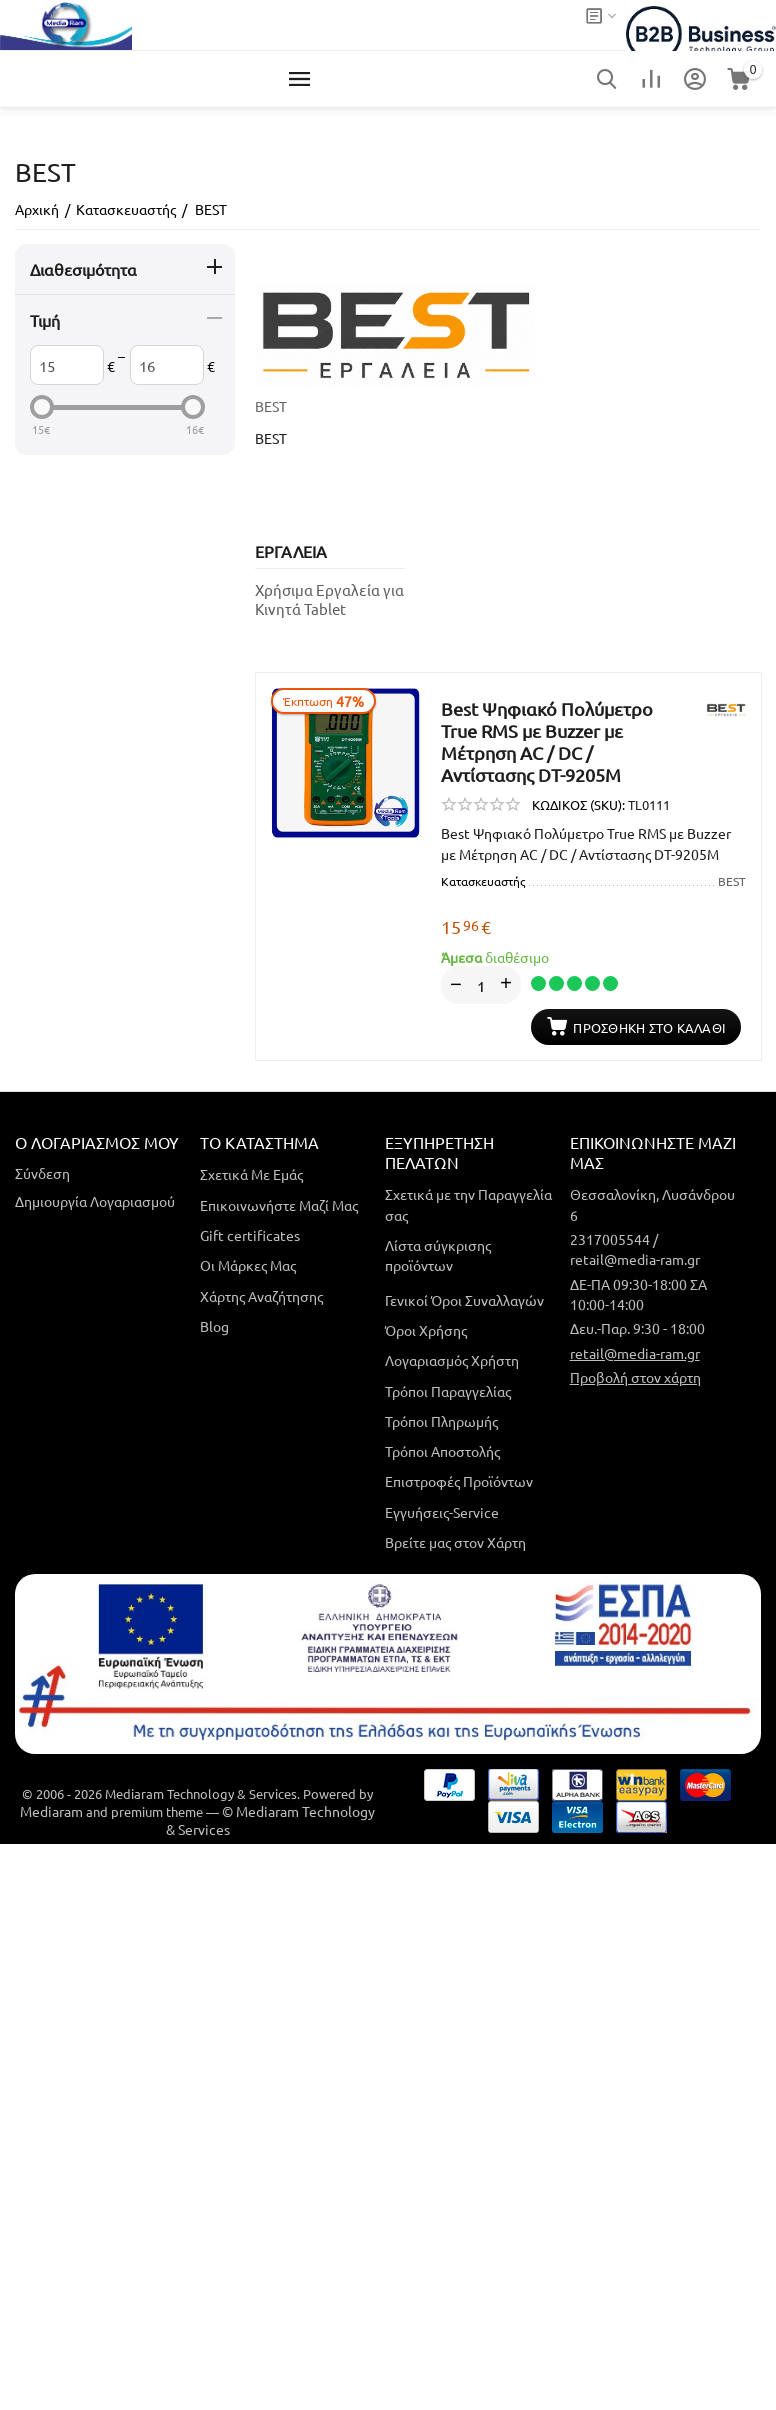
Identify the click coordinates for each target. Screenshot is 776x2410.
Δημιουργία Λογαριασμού (95, 1201)
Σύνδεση (42, 1173)
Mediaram (51, 1811)
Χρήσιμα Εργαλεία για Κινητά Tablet (329, 599)
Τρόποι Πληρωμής (441, 1421)
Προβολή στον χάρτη (635, 1377)
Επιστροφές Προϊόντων (459, 1481)
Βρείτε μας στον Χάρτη (455, 1542)
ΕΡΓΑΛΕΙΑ (291, 551)
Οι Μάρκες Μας (248, 1265)
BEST (271, 406)
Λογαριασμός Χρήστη (452, 1360)
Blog (214, 1326)
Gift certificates (250, 1235)
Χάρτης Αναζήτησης (261, 1295)
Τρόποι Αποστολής (442, 1451)
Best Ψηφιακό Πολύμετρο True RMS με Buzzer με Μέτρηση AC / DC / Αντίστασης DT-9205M (547, 741)
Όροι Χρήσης (426, 1330)
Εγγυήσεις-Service (442, 1511)
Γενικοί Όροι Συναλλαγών (464, 1299)
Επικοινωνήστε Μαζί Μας (279, 1204)
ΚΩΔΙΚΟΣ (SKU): (578, 804)
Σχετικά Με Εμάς (251, 1174)
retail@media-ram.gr (635, 1352)
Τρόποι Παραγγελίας (448, 1390)
